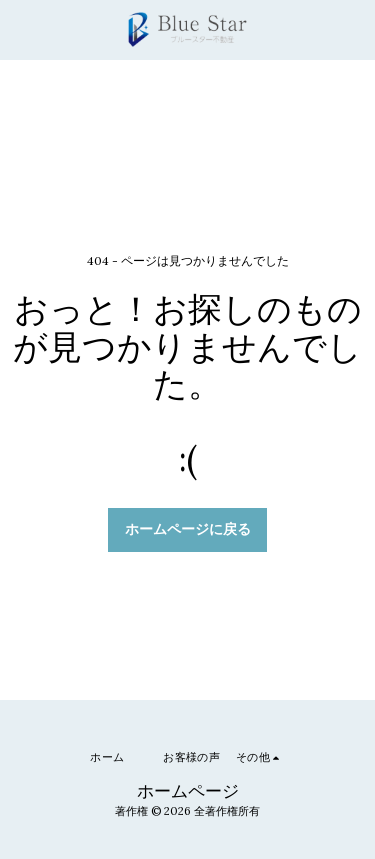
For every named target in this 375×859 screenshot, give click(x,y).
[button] (22, 28)
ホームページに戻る (188, 529)
